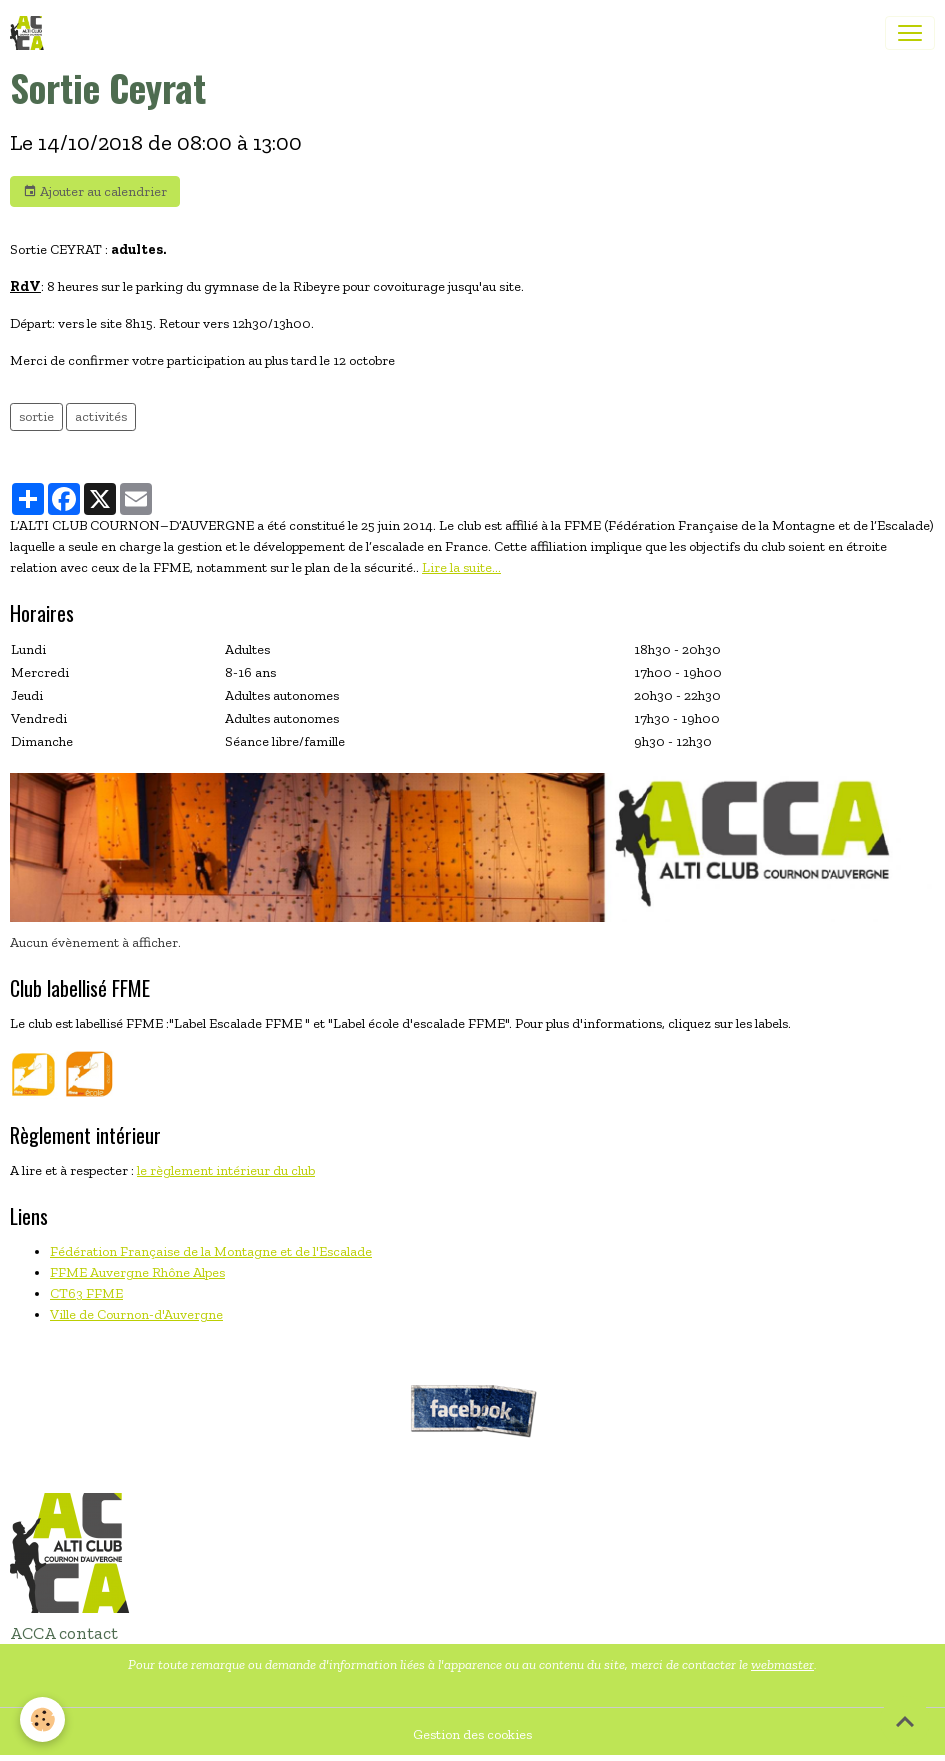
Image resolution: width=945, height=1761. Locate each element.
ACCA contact (64, 1633)
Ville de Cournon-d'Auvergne (136, 1314)
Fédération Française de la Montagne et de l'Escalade (211, 1251)
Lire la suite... (461, 567)
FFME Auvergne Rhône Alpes (137, 1272)
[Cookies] (42, 1719)
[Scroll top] (905, 1721)
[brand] (31, 33)
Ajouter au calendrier (95, 192)
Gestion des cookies (472, 1734)
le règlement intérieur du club (226, 1170)
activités (101, 416)
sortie (36, 416)
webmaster (782, 1664)
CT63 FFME (86, 1293)
